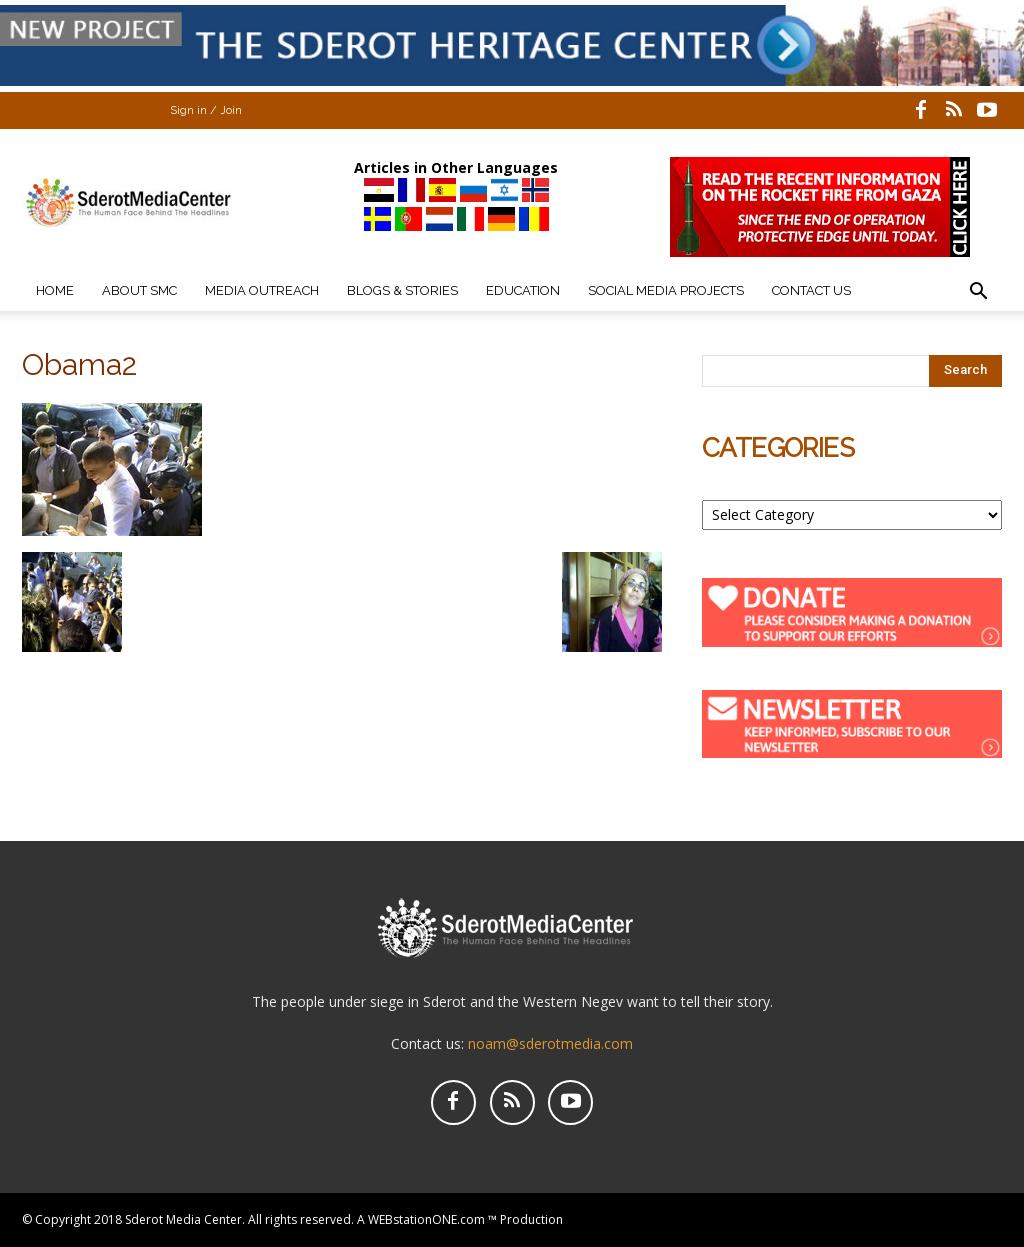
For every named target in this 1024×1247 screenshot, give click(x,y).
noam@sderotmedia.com (550, 1043)
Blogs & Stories (402, 290)
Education (523, 290)
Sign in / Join (206, 110)
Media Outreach (262, 290)
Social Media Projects (666, 290)
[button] (978, 293)
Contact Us (811, 290)
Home (55, 290)
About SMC (139, 290)
